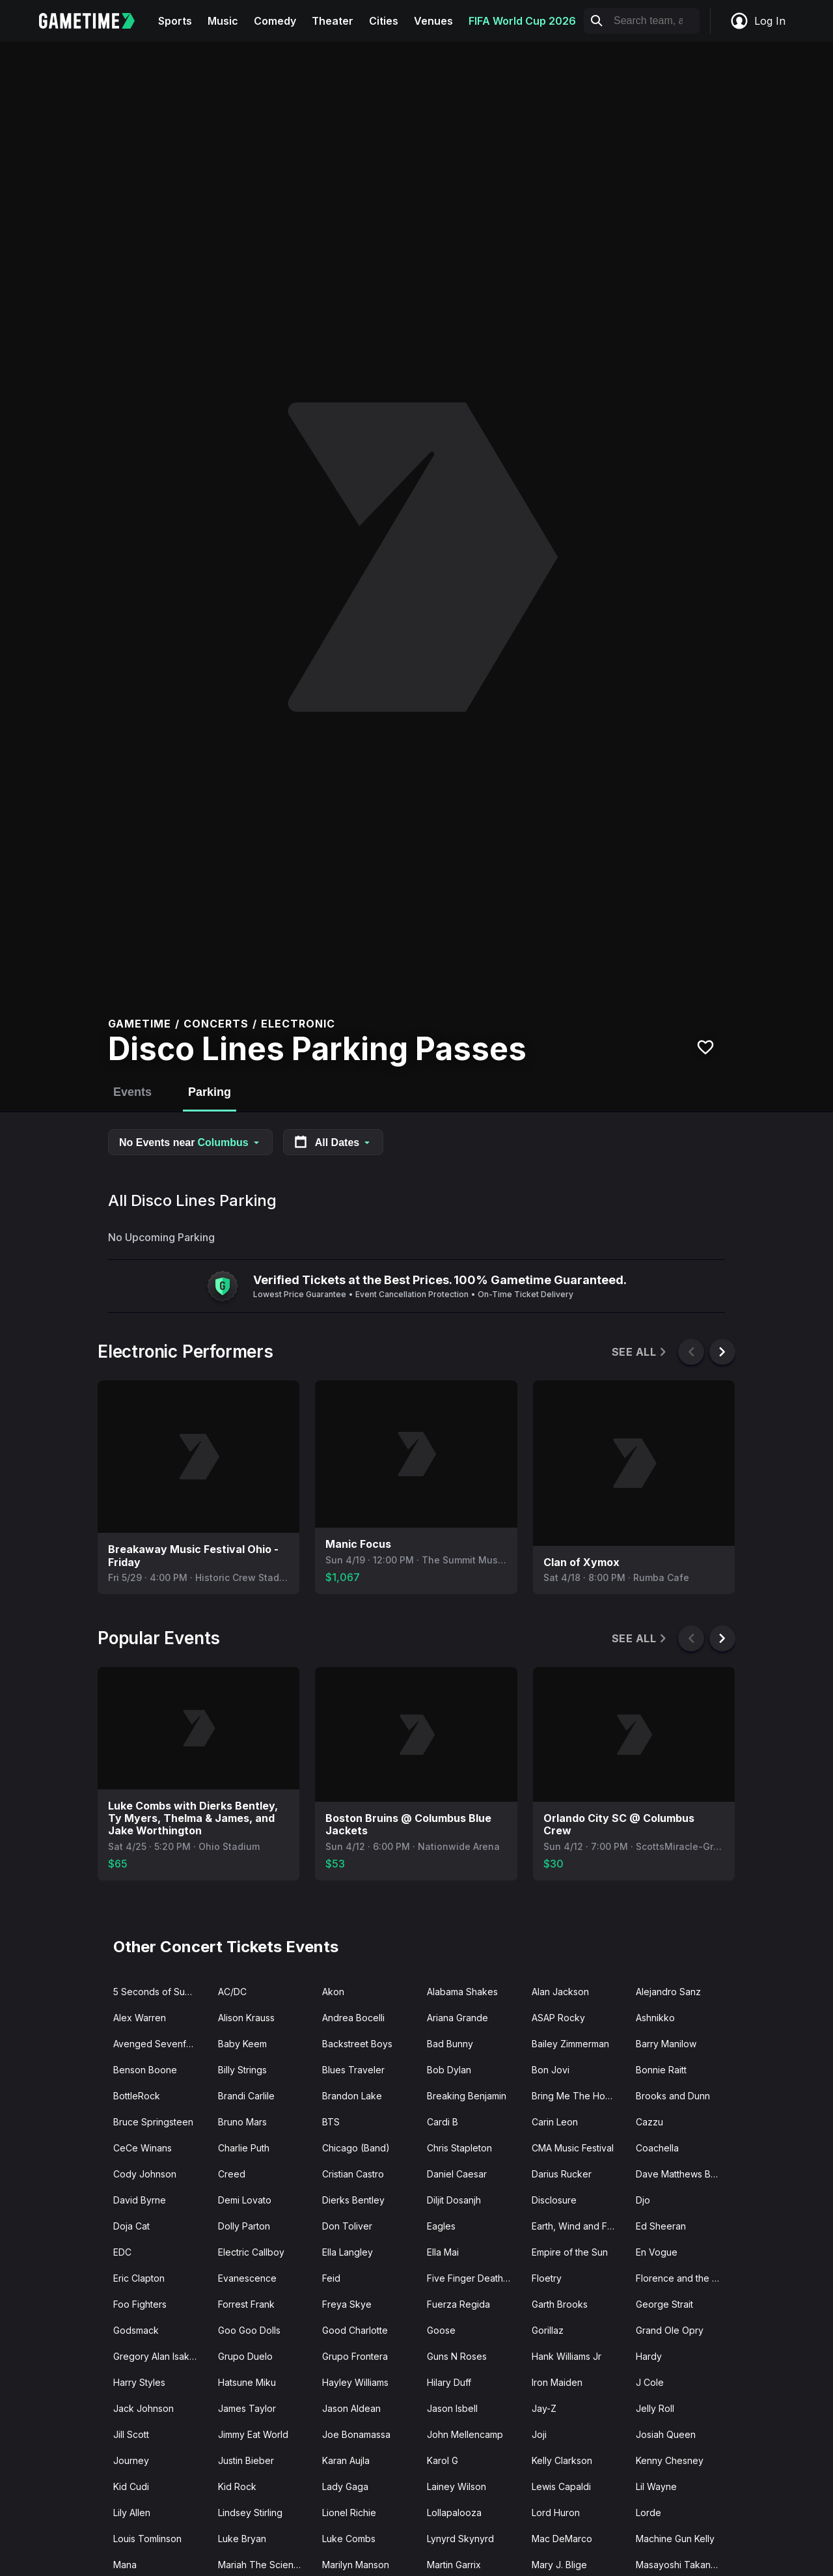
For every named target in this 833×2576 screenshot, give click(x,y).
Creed (231, 2173)
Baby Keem (242, 2043)
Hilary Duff (449, 2382)
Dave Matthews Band (681, 2173)
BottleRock (136, 2095)
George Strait (664, 2304)
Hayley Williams (355, 2382)
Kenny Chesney (669, 2460)
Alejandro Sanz (668, 1991)
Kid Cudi (131, 2486)
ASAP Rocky (558, 2017)
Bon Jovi (550, 2069)
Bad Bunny (450, 2043)
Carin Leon (555, 2121)
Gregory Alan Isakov (156, 2356)
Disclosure (554, 2199)
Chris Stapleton (459, 2147)
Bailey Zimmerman (570, 2043)
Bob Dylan (449, 2069)
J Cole (650, 2382)
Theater (332, 20)
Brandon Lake (352, 2095)
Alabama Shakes (462, 1991)
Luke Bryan (242, 2538)
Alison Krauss (246, 2017)
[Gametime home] (94, 21)
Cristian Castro (353, 2173)
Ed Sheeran (661, 2226)
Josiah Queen (666, 2434)
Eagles (441, 2226)
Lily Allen (131, 2512)
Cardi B (442, 2121)
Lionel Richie (349, 2512)
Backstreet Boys (357, 2043)
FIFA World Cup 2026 (522, 20)
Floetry (547, 2278)
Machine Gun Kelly (675, 2538)
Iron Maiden (557, 2382)
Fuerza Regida (458, 2304)
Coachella (657, 2147)
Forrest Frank (246, 2304)
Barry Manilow (666, 2043)
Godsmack (136, 2330)
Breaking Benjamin (466, 2095)
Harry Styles (139, 2382)
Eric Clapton (139, 2278)
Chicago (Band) (356, 2147)
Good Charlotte (355, 2330)
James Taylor (247, 2408)
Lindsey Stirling (250, 2512)
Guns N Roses (457, 2356)
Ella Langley (347, 2252)
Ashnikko (655, 2017)
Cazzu (649, 2121)
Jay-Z (544, 2408)
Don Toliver (347, 2226)
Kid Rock (237, 2486)
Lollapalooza (454, 2512)
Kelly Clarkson (562, 2460)
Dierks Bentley (353, 2199)
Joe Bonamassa (356, 2434)
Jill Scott (131, 2434)
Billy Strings (242, 2069)
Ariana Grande (457, 2017)
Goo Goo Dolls (249, 2330)
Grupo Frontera (355, 2356)
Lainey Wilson (456, 2486)
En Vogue (656, 2252)
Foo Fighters (140, 2304)
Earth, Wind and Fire (575, 2226)
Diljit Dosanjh (454, 2199)
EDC (122, 2252)
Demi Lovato (244, 2199)
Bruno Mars (242, 2121)
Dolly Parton (244, 2226)
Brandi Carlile (246, 2095)
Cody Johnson (144, 2173)
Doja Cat (131, 2226)
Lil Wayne (656, 2486)
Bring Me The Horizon (579, 2095)
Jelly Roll (655, 2408)
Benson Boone (145, 2069)
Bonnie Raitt (661, 2069)
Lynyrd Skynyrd (460, 2538)
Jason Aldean (351, 2408)
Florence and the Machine (683, 2278)
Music (223, 20)
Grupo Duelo (245, 2356)
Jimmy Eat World (253, 2434)
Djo (643, 2199)
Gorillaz (548, 2330)
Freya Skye (347, 2304)
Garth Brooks (560, 2304)
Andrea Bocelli (353, 2017)
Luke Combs (349, 2538)
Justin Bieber (246, 2460)
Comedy (275, 20)
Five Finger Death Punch (474, 2278)
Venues (433, 20)
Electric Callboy (251, 2252)
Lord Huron (556, 2512)
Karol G (442, 2460)
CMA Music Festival (573, 2147)
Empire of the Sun (570, 2252)
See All (640, 1352)
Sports (175, 20)
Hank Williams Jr (566, 2356)
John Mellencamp (465, 2434)
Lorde (648, 2512)
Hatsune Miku (247, 2382)
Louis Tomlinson (147, 2538)
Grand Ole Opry (669, 2330)
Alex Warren (139, 2017)
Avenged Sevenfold (156, 2043)
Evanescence (247, 2278)
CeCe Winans (142, 2147)
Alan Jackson (560, 1991)
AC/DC (232, 1991)
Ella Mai (443, 2252)
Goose (441, 2330)
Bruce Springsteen (153, 2121)
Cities (383, 20)
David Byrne (139, 2199)
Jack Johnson (143, 2408)
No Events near (190, 1142)
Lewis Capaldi (561, 2486)
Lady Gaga (345, 2486)
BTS (331, 2121)
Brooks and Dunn (673, 2095)
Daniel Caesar (457, 2173)
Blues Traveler (353, 2069)
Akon (333, 1991)
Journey (131, 2460)
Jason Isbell (452, 2408)
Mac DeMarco (562, 2538)
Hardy (649, 2356)
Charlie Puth (243, 2147)
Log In (757, 21)
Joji (539, 2434)
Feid (331, 2278)
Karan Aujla (346, 2460)
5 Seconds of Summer (160, 1991)
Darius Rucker (562, 2173)
